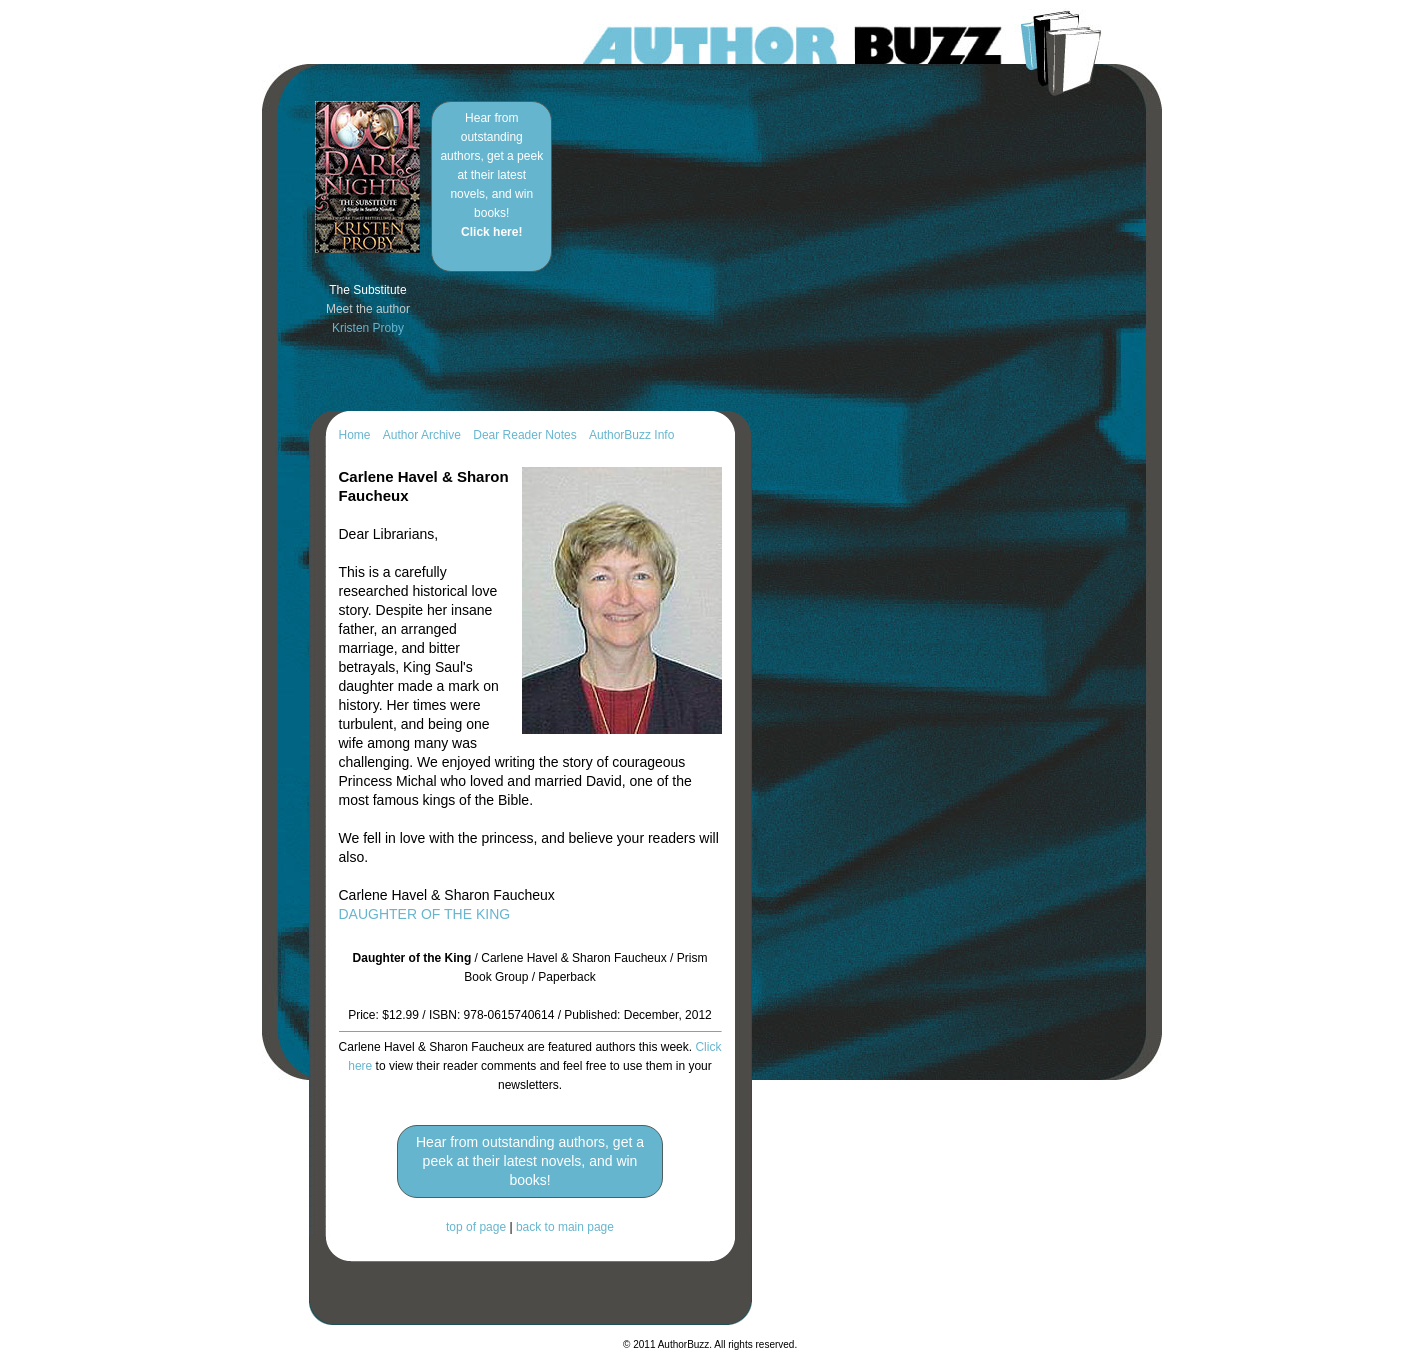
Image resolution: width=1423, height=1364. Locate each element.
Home (355, 435)
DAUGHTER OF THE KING (425, 914)
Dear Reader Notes (524, 435)
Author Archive (422, 435)
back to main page (565, 1227)
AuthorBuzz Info (631, 435)
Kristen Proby (368, 328)
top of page (476, 1227)
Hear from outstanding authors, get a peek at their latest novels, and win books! (491, 175)
